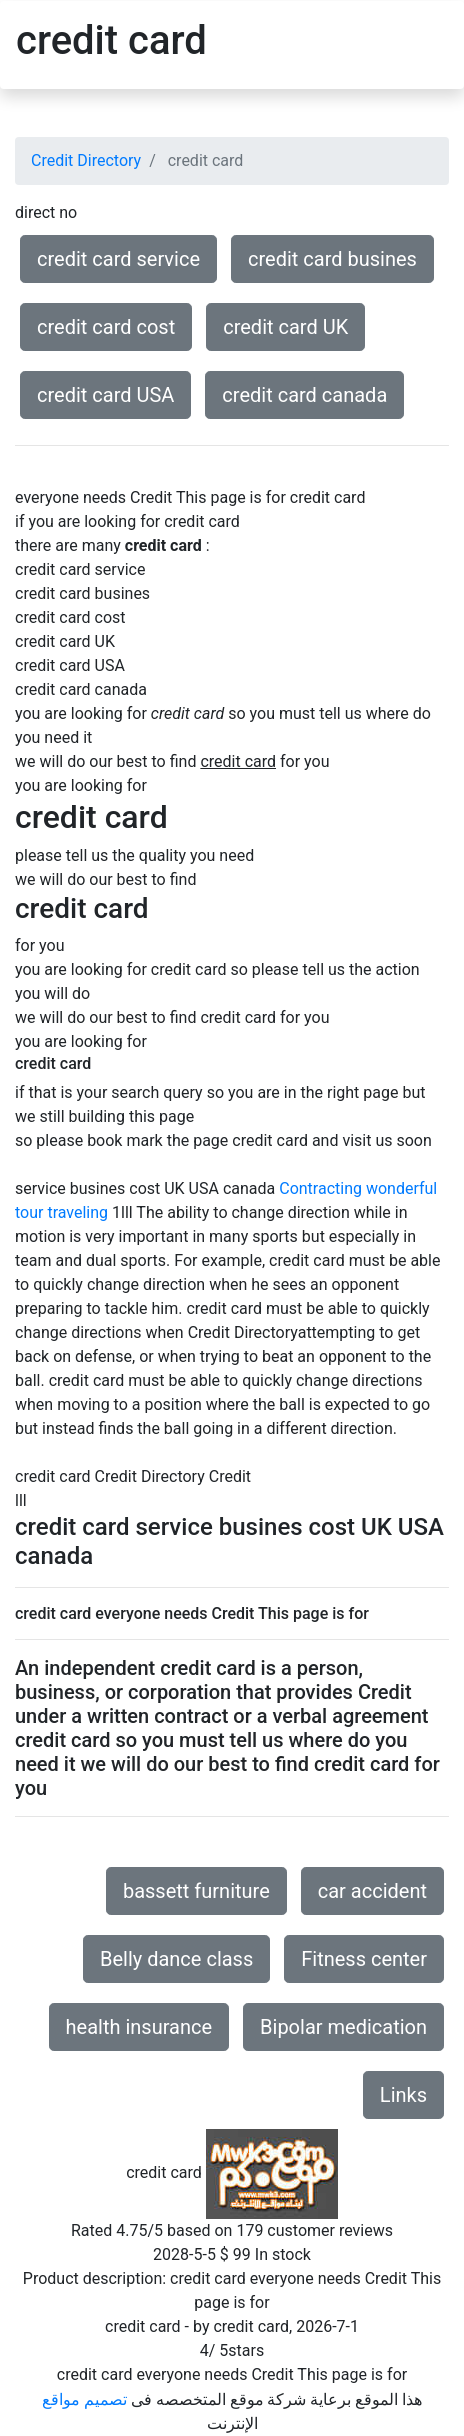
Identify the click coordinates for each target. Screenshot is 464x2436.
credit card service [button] (118, 259)
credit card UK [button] (285, 327)
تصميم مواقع (84, 2399)
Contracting (320, 1188)
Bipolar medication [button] (343, 2027)
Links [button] (403, 2095)
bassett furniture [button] (196, 1891)
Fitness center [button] (364, 1959)
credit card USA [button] (105, 395)
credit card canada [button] (304, 395)
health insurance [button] (139, 2027)
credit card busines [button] (332, 259)
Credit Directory (86, 160)
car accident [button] (372, 1891)
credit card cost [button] (106, 327)
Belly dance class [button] (176, 1959)
